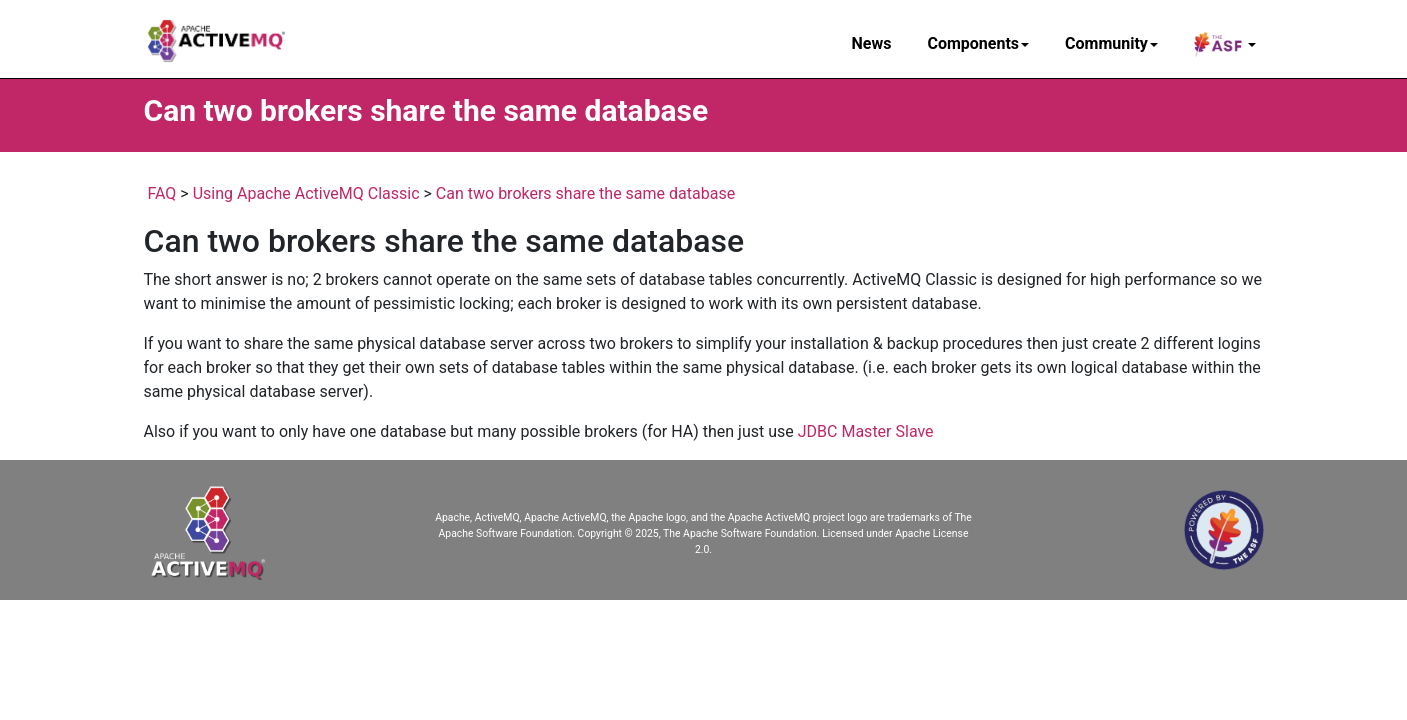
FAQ (161, 193)
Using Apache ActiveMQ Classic (306, 193)
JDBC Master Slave (866, 431)
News (872, 43)
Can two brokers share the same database (585, 193)
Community (1111, 43)
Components (978, 43)
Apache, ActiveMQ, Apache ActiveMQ (520, 517)
